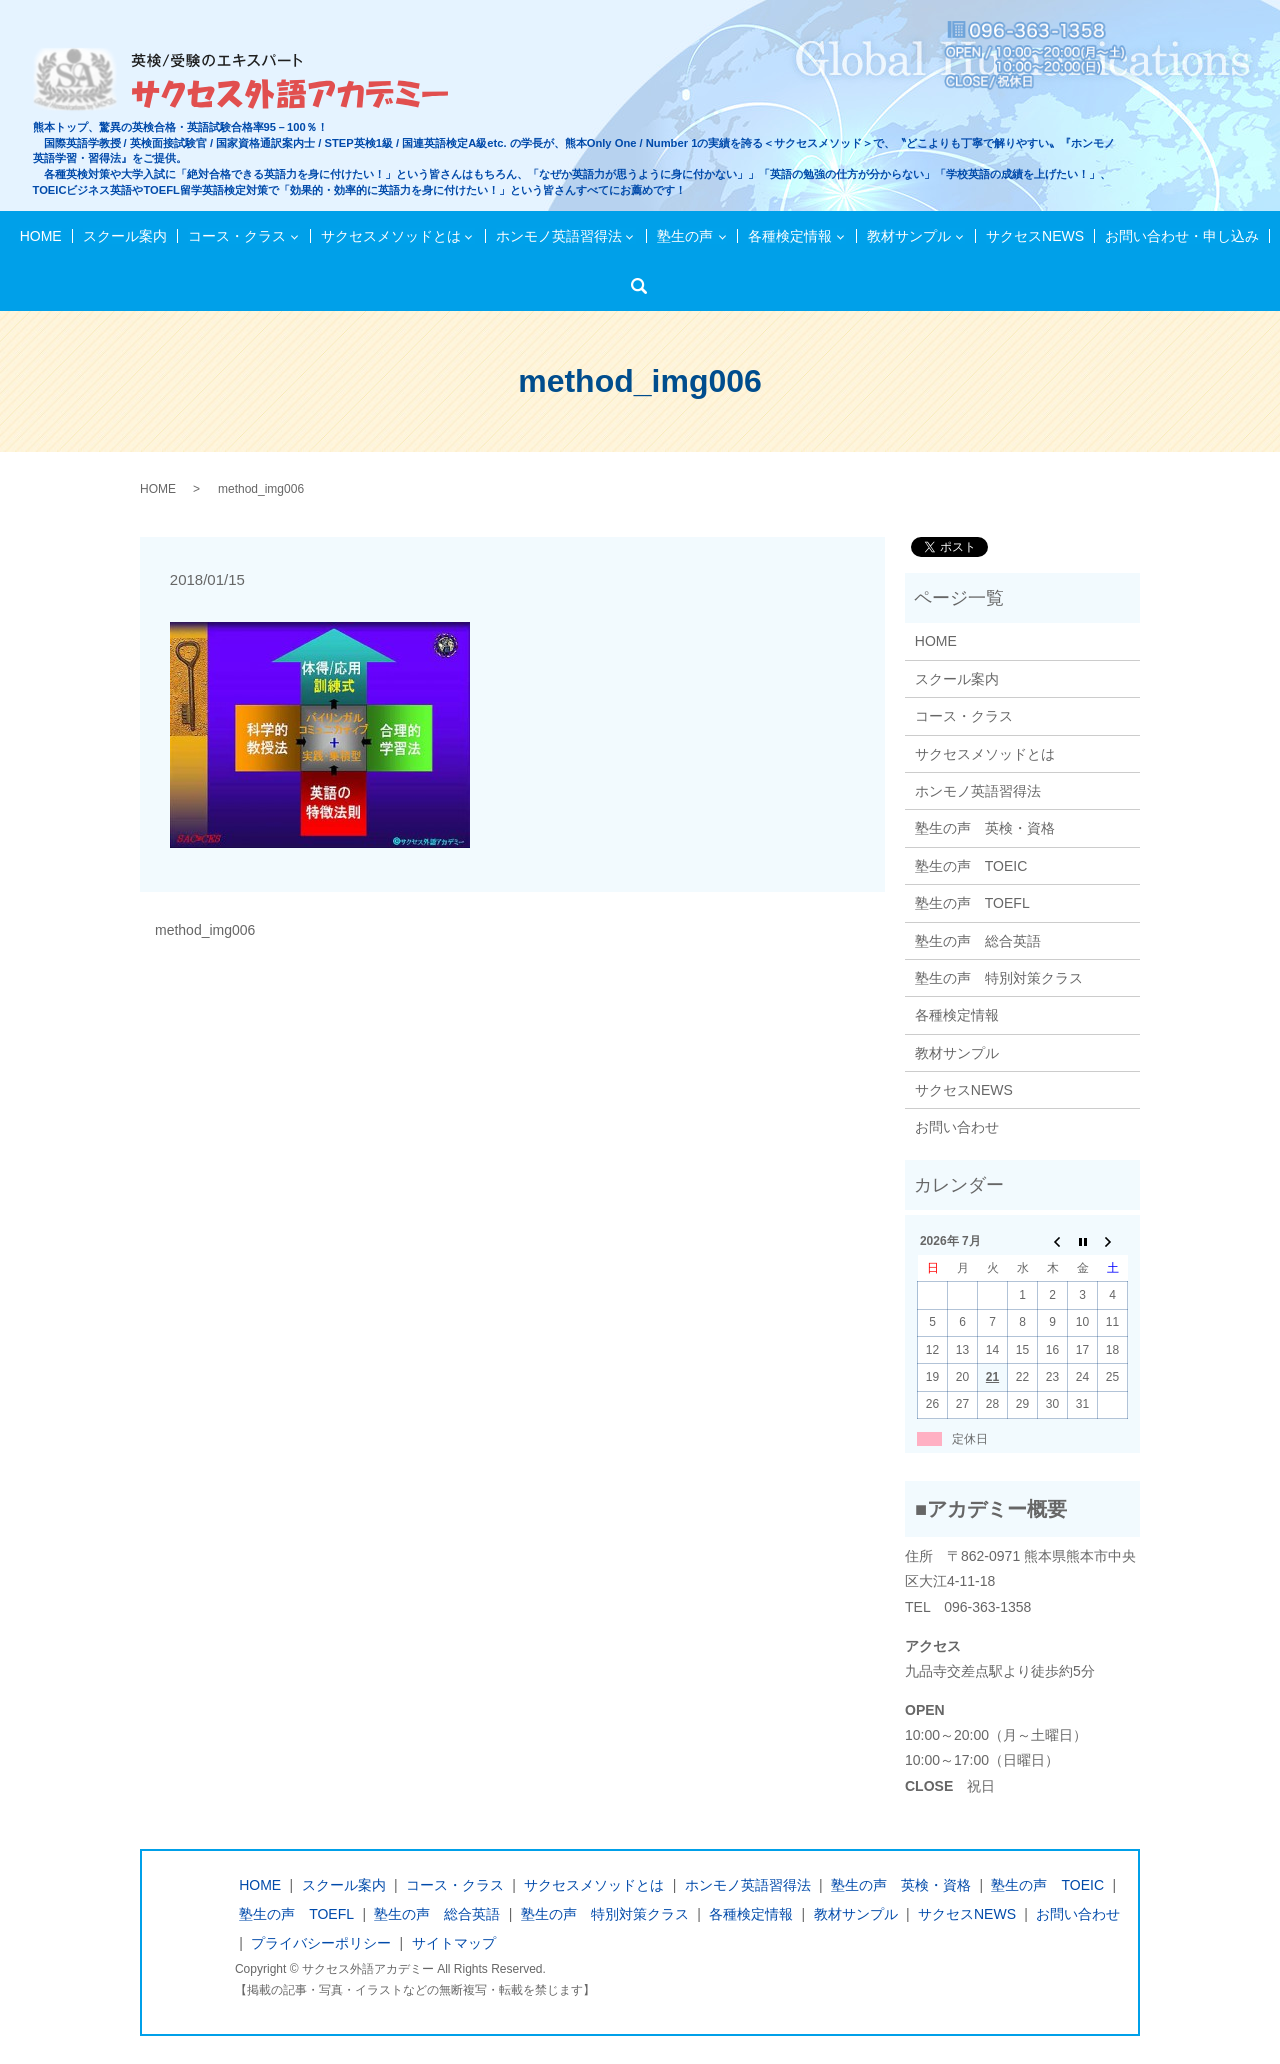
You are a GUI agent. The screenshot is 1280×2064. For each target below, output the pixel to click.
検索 (645, 286)
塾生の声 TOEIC (971, 866)
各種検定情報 (789, 236)
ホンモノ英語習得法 (559, 236)
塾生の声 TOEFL (972, 903)
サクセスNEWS (1034, 236)
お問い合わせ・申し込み (1180, 236)
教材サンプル (908, 236)
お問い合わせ (957, 1127)
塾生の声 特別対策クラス (999, 978)
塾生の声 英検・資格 (985, 828)
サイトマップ (454, 1943)
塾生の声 (685, 236)
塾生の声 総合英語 (978, 941)
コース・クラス (238, 236)
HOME (43, 236)
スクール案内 (126, 236)
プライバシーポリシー (321, 1943)
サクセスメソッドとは (392, 236)
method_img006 (205, 930)
